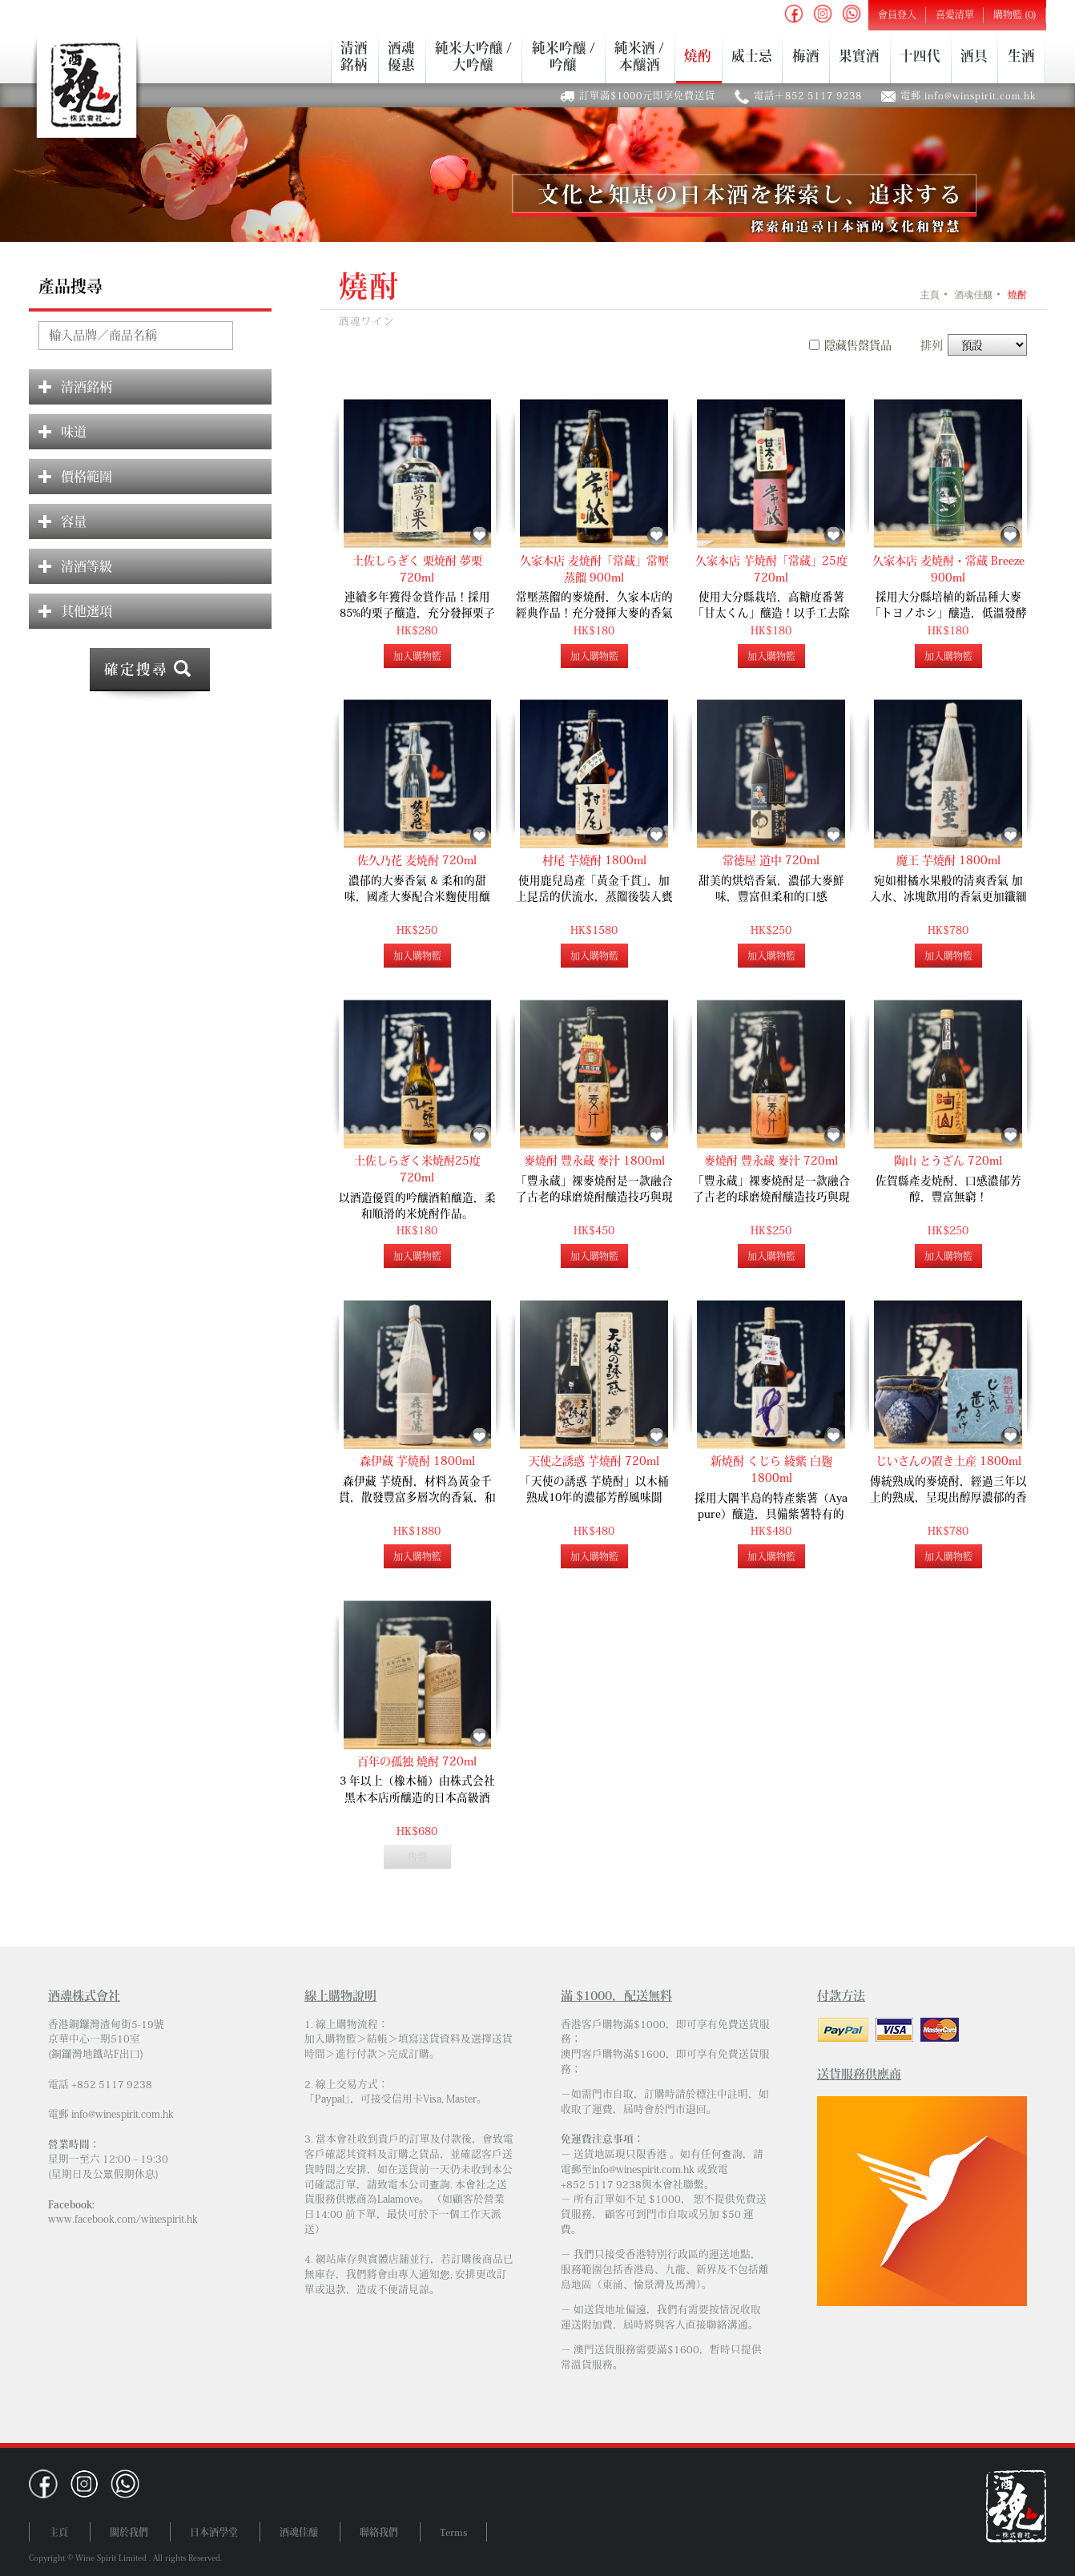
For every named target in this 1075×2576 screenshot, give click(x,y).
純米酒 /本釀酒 (639, 56)
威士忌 (751, 56)
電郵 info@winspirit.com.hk (968, 95)
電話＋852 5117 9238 (808, 95)
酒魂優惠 (401, 56)
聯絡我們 (379, 2532)
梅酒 (805, 56)
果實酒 (859, 56)
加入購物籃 (417, 656)
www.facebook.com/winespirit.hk (123, 2219)
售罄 (417, 1857)
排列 (931, 345)
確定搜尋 (136, 669)
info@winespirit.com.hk (122, 2114)
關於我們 (129, 2532)
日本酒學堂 (214, 2532)
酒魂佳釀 (973, 294)
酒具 (974, 56)
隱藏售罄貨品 (858, 345)
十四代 (920, 56)
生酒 (1021, 56)
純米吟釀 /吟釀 (563, 56)
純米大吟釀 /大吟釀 (473, 56)
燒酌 (697, 56)
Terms (453, 2532)
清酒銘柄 (354, 56)
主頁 (930, 294)
